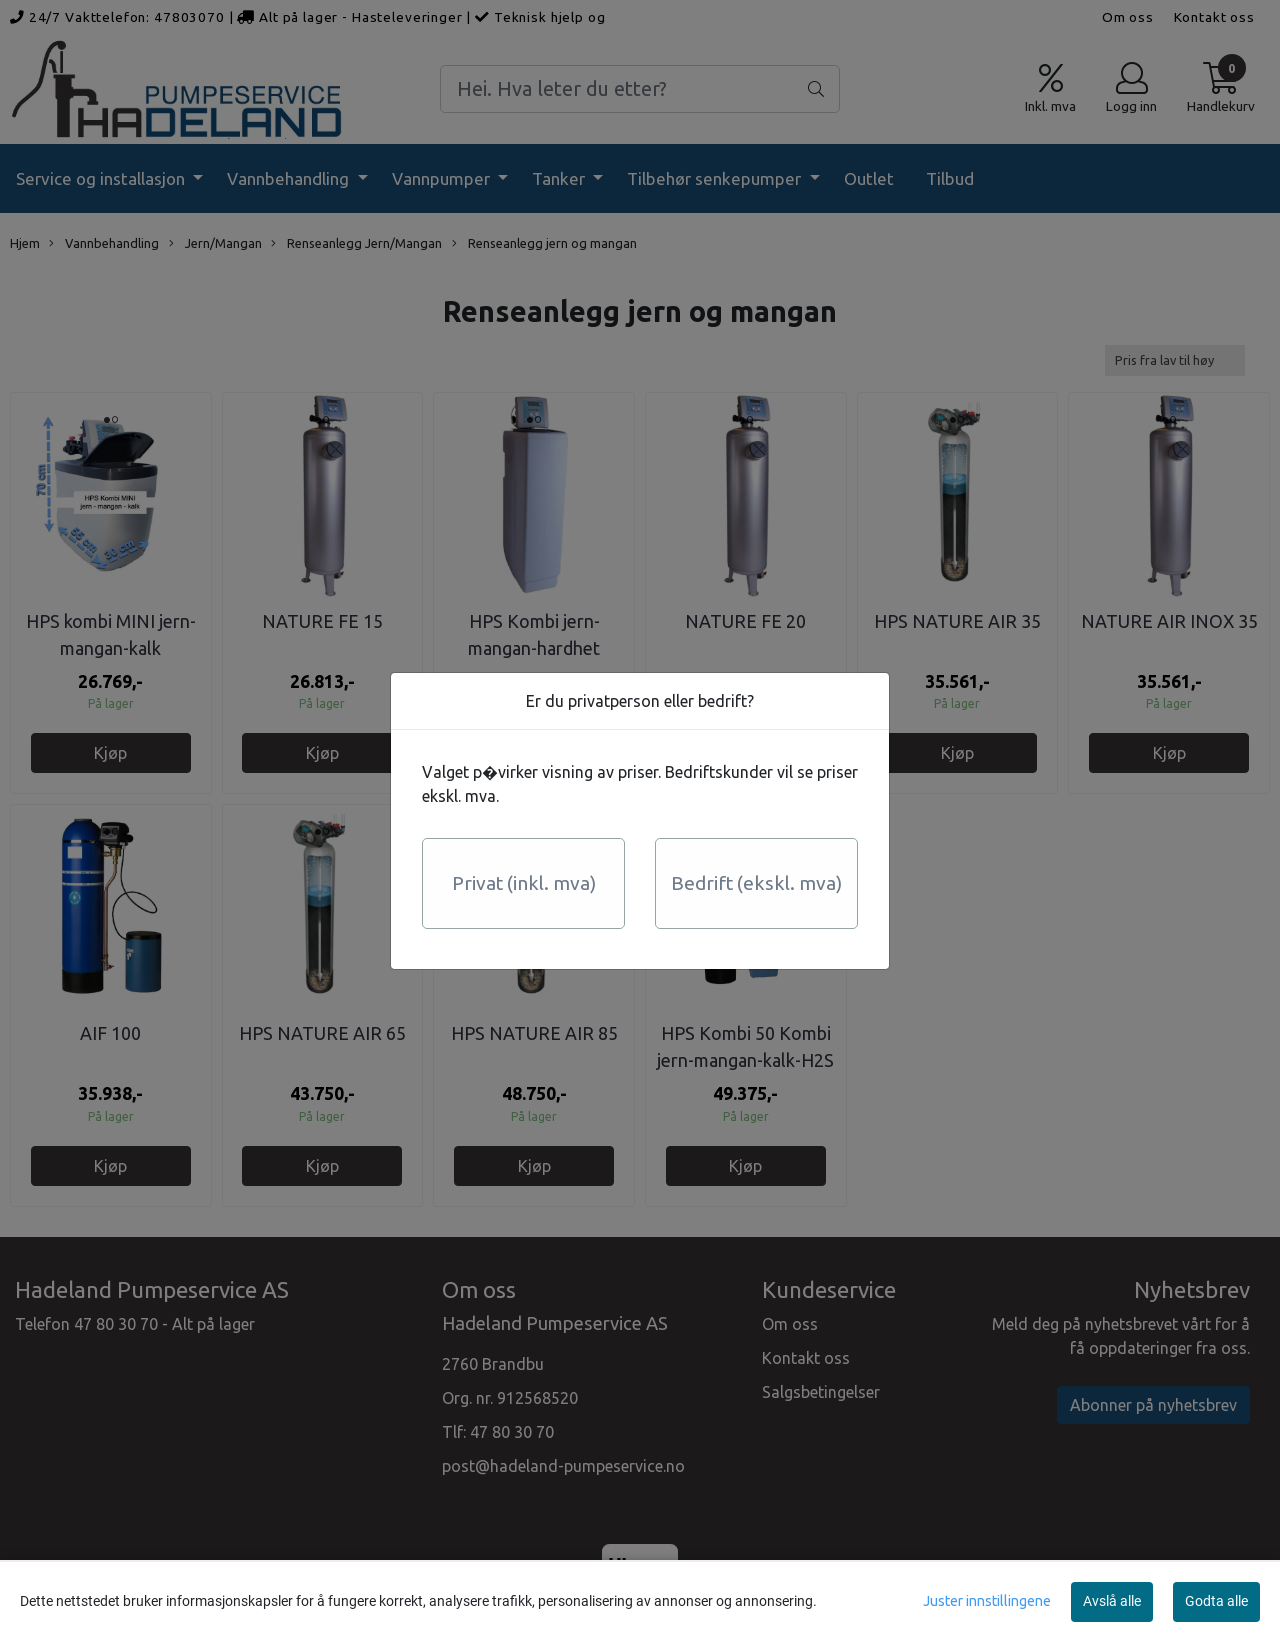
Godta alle (1216, 1601)
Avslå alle (1112, 1601)
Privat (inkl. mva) (524, 883)
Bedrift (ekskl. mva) (756, 883)
